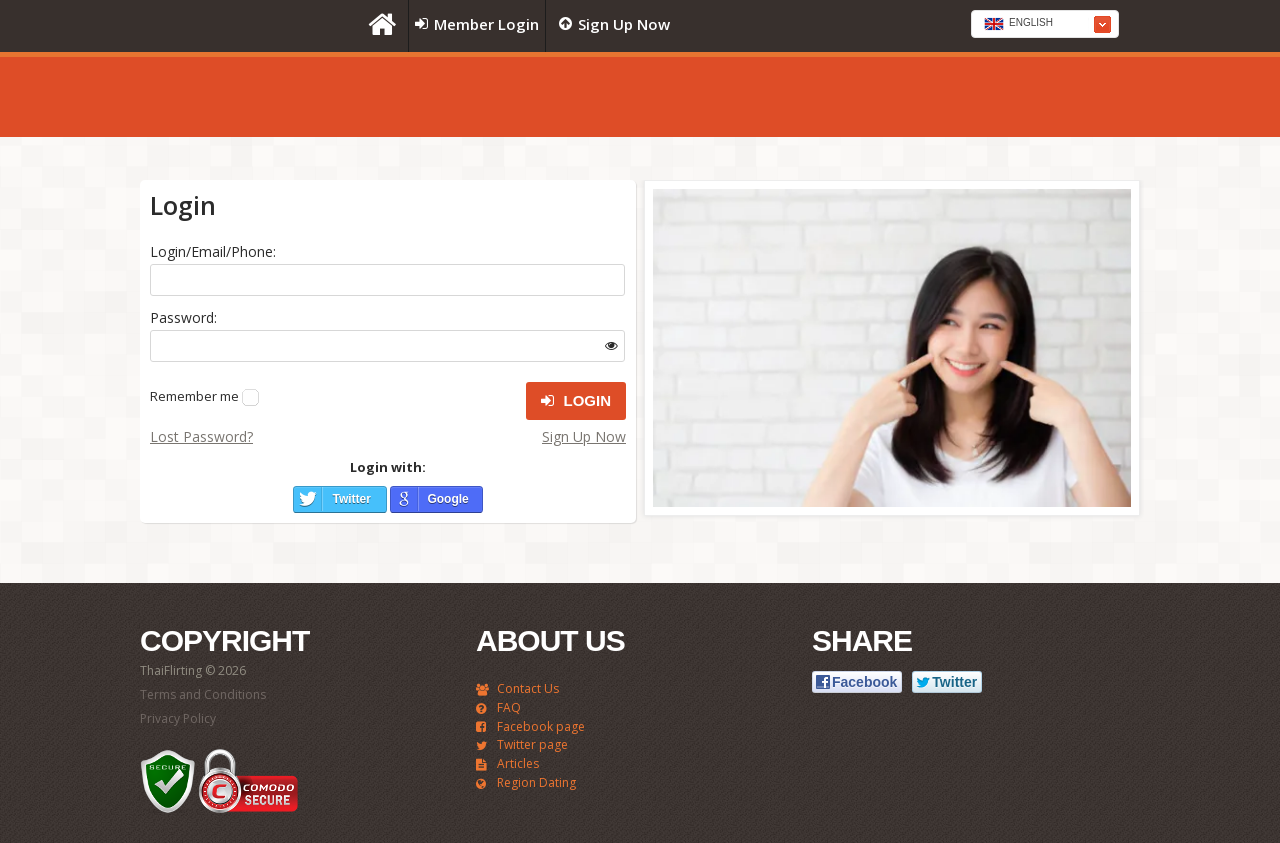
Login (576, 401)
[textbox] (1045, 25)
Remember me (194, 396)
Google (447, 499)
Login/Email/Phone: (213, 251)
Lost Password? (201, 436)
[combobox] (1045, 24)
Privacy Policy (178, 718)
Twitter (351, 499)
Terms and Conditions (203, 694)
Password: (183, 317)
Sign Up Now (584, 436)
